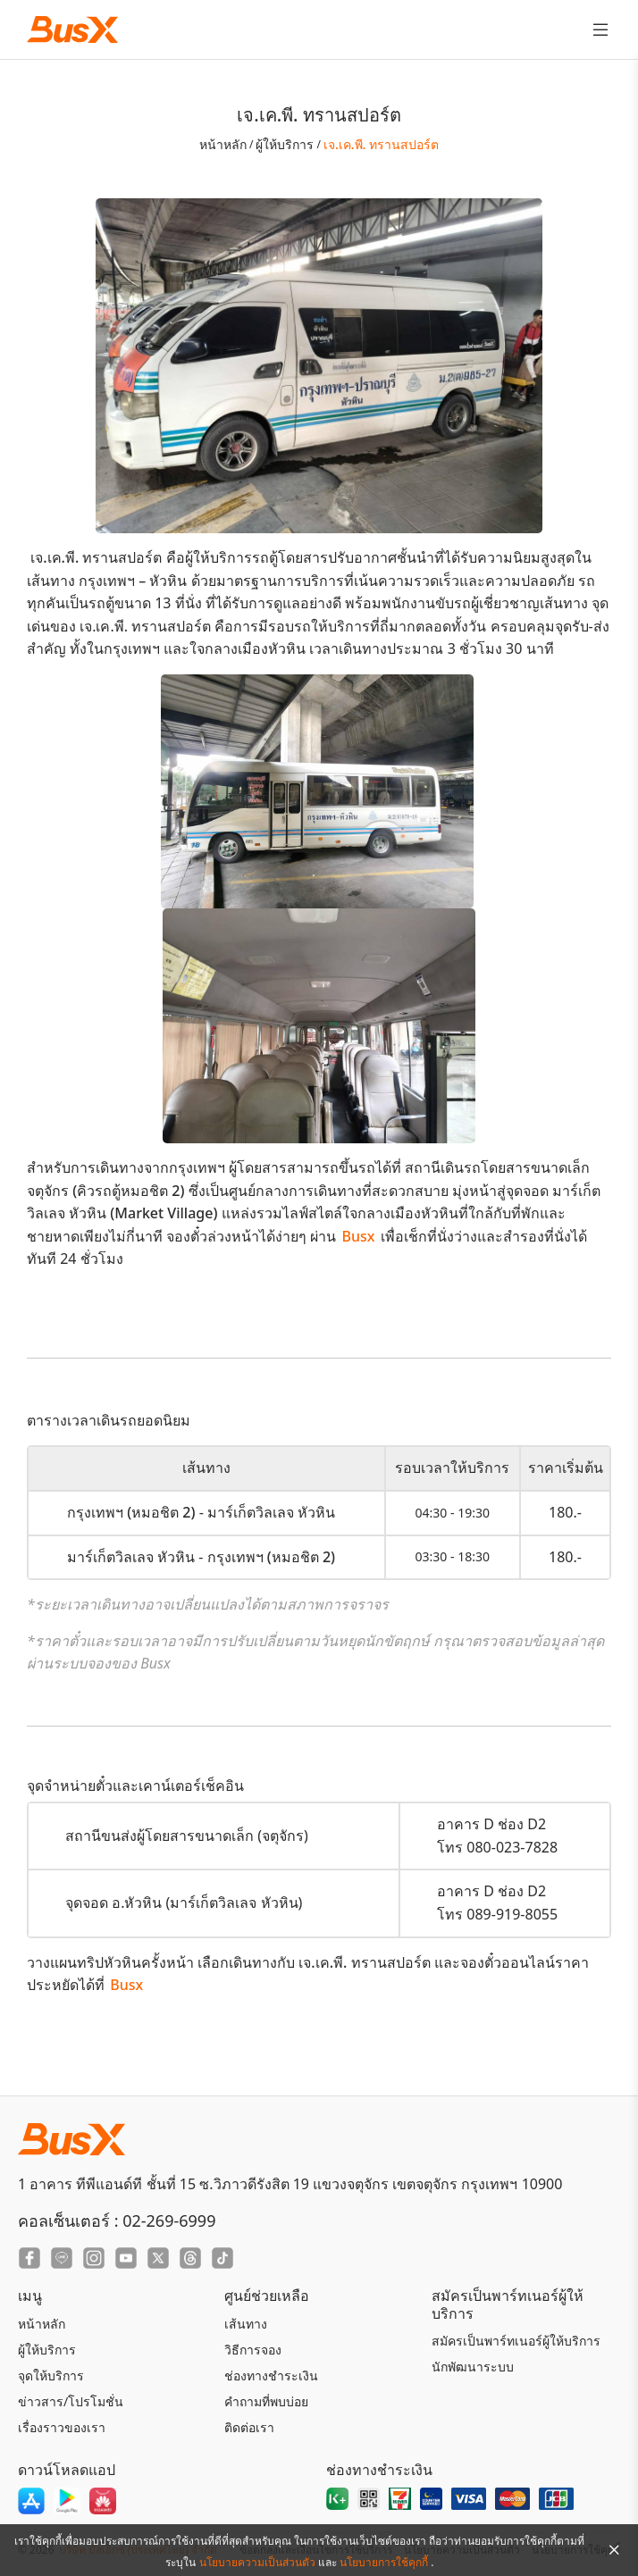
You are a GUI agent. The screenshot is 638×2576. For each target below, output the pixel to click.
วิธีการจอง (252, 2349)
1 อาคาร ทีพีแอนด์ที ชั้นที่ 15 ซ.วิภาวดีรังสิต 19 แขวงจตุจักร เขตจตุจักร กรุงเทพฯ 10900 (290, 2184)
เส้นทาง (245, 2323)
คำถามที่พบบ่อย (266, 2401)
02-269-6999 (168, 2220)
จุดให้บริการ (51, 2375)
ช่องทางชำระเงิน (271, 2375)
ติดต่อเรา (249, 2427)
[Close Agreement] (614, 2550)
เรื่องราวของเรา (61, 2427)
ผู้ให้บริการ (285, 144)
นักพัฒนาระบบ (473, 2366)
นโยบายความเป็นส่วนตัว (258, 2562)
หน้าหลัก (223, 144)
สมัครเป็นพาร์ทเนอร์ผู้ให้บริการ (516, 2340)
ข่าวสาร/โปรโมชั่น (70, 2401)
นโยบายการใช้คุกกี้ (385, 2562)
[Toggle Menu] (600, 29)
